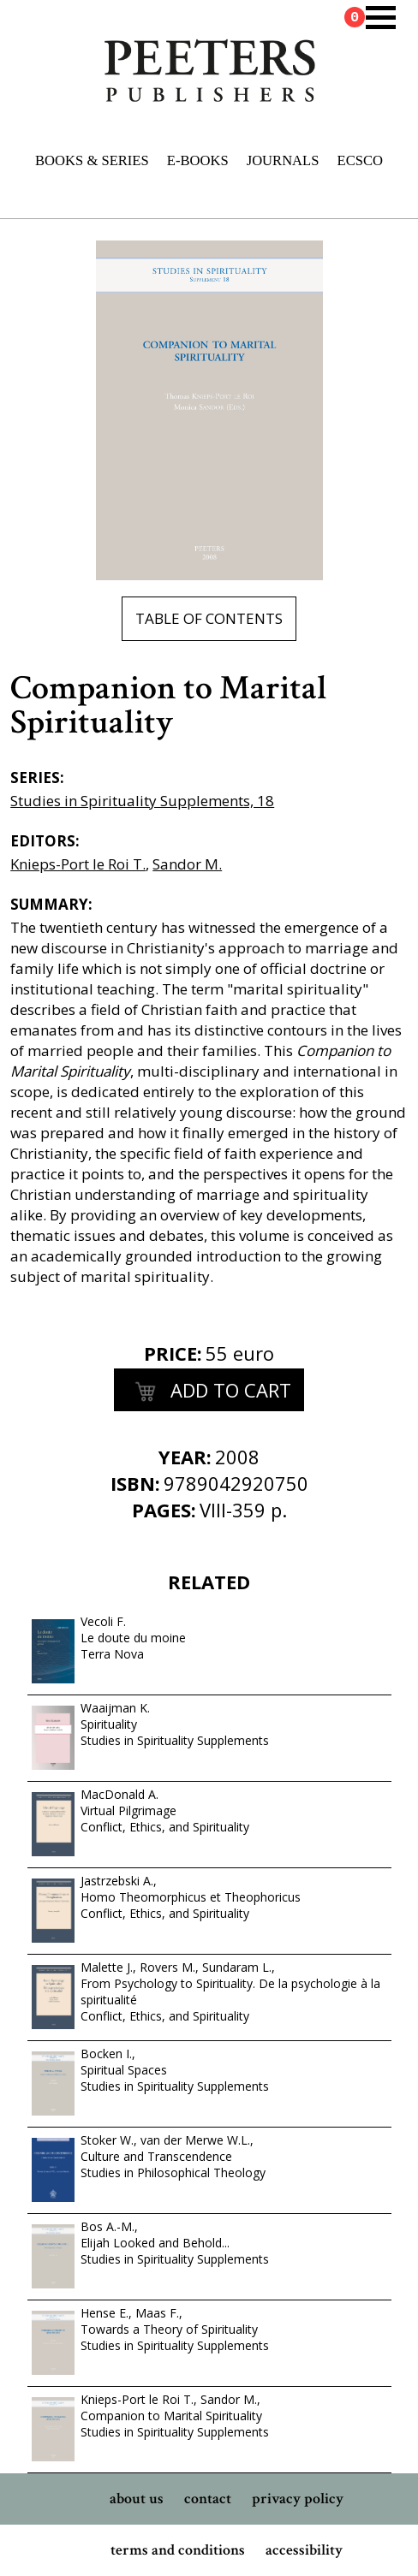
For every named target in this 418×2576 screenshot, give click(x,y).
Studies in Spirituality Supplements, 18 (142, 800)
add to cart (209, 1392)
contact (207, 2498)
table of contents (209, 618)
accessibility (304, 2550)
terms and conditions (177, 2550)
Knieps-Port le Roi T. (78, 864)
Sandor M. (187, 864)
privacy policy (297, 2498)
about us (137, 2498)
